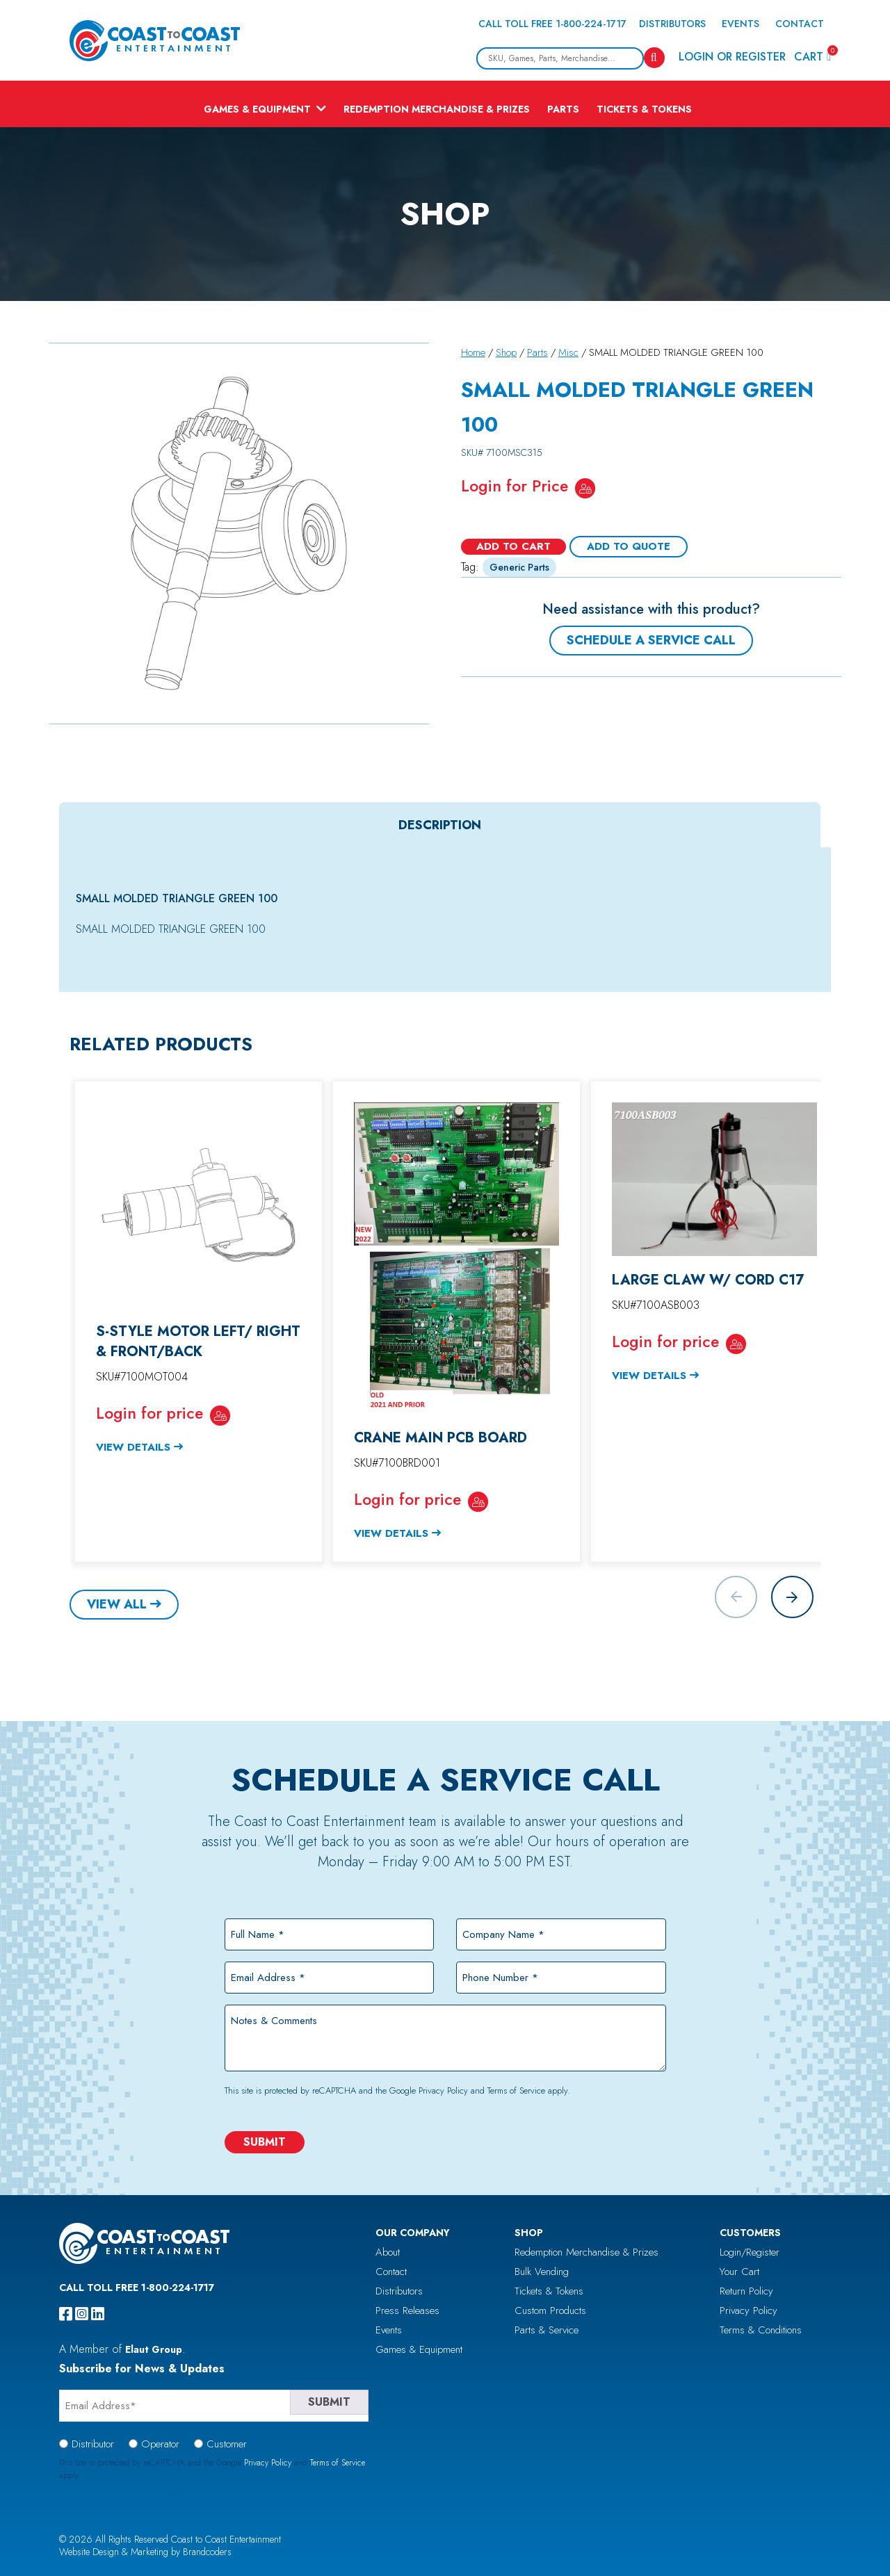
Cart (812, 56)
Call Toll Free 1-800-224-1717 (552, 24)
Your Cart (739, 2271)
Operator (160, 2444)
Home (473, 352)
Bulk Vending (542, 2271)
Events (740, 24)
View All (117, 1604)
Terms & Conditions (761, 2330)
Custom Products (550, 2310)
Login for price (149, 1413)
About (387, 2252)
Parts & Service (546, 2330)
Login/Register (749, 2252)
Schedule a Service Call (651, 640)
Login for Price (514, 486)
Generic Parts (519, 567)
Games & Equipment (257, 109)
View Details (133, 1447)
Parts (563, 109)
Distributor (93, 2444)
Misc (568, 352)
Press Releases (407, 2310)
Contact (799, 24)
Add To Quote (628, 546)
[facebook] (65, 2314)
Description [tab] (439, 825)
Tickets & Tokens (644, 109)
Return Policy (746, 2291)
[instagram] (81, 2314)
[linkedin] (97, 2314)
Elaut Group (153, 2349)
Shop (506, 352)
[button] (792, 1597)
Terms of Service (516, 2090)
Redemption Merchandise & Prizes (436, 109)
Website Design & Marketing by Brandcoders (145, 2552)
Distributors (672, 24)
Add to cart (513, 546)
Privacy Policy (443, 2090)
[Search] (654, 57)
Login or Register (732, 57)
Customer (227, 2444)
